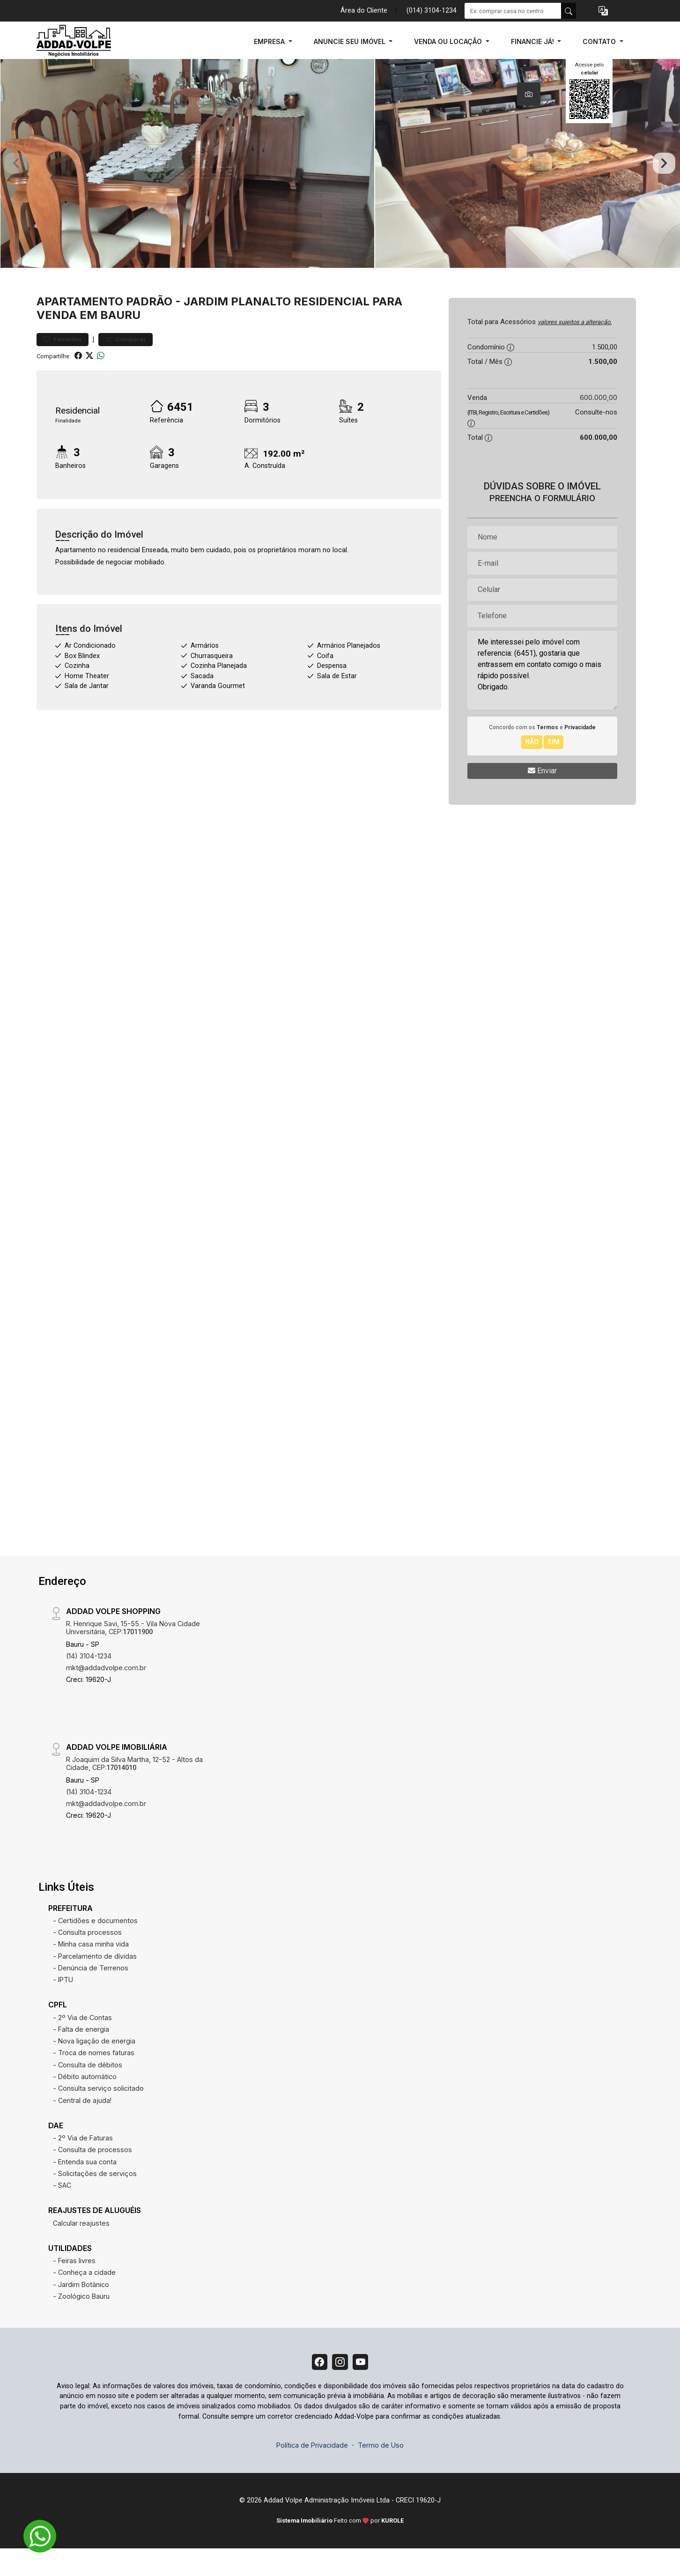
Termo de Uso (381, 2473)
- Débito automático (85, 2101)
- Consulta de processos (92, 2174)
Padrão (149, 326)
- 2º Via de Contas (82, 2042)
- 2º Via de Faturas (83, 2163)
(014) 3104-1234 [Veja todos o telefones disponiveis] (432, 11)
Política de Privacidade (312, 2473)
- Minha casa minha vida (91, 1969)
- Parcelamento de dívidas (95, 1981)
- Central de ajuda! (82, 2125)
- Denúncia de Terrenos (90, 1993)
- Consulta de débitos (87, 2090)
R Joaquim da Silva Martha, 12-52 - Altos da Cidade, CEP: (134, 1788)
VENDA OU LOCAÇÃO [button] (449, 41)
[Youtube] (363, 2388)
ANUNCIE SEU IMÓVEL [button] (350, 41)
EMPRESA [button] (270, 41)
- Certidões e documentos (95, 1945)
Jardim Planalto (237, 326)
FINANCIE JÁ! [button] (533, 41)
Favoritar (62, 364)
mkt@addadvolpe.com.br (106, 1692)
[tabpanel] (340, 176)
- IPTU (63, 2004)
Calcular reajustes (81, 2248)
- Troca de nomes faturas (93, 2078)
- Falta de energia (81, 2054)
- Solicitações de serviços (95, 2198)
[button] (603, 11)
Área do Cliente (363, 11)
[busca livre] (568, 11)
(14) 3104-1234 (88, 1681)
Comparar (125, 364)
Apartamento (80, 326)
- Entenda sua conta (85, 2187)
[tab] (528, 94)
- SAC (62, 2210)
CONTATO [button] (600, 41)
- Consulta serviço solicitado (98, 2113)
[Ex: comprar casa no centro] (513, 11)
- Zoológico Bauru (81, 2321)
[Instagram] (340, 2388)
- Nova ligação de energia (94, 2066)
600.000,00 (598, 422)
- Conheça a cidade (84, 2298)
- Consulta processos (87, 1957)
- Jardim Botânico (81, 2309)
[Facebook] (316, 2388)
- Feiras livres (74, 2285)
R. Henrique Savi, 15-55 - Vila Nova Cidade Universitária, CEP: (133, 1652)
